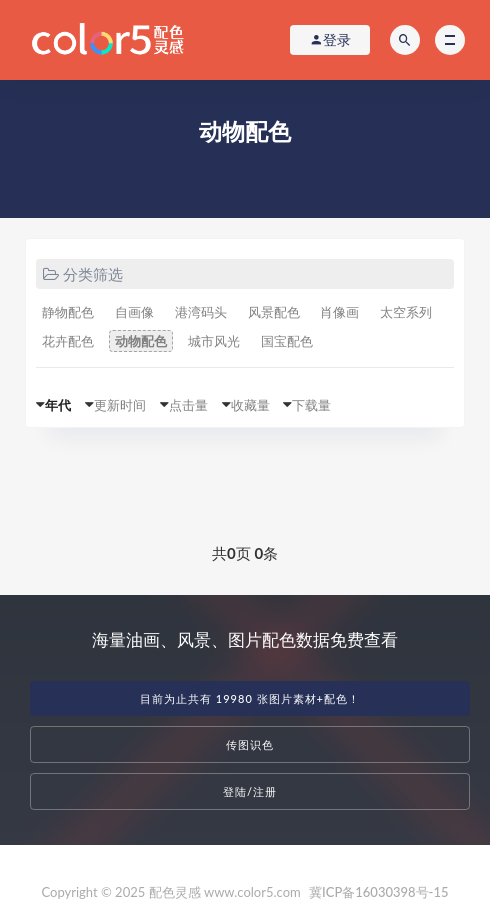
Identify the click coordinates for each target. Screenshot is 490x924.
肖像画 (339, 312)
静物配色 (68, 312)
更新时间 (120, 405)
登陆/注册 (250, 791)
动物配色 (141, 341)
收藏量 (250, 405)
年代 (58, 405)
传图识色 (250, 744)
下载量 (311, 405)
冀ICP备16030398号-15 (378, 892)
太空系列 (406, 312)
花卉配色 (68, 341)
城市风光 (214, 341)
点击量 (188, 405)
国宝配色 (287, 341)
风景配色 (274, 312)
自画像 (134, 312)
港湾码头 (201, 312)
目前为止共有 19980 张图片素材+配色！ (250, 698)
